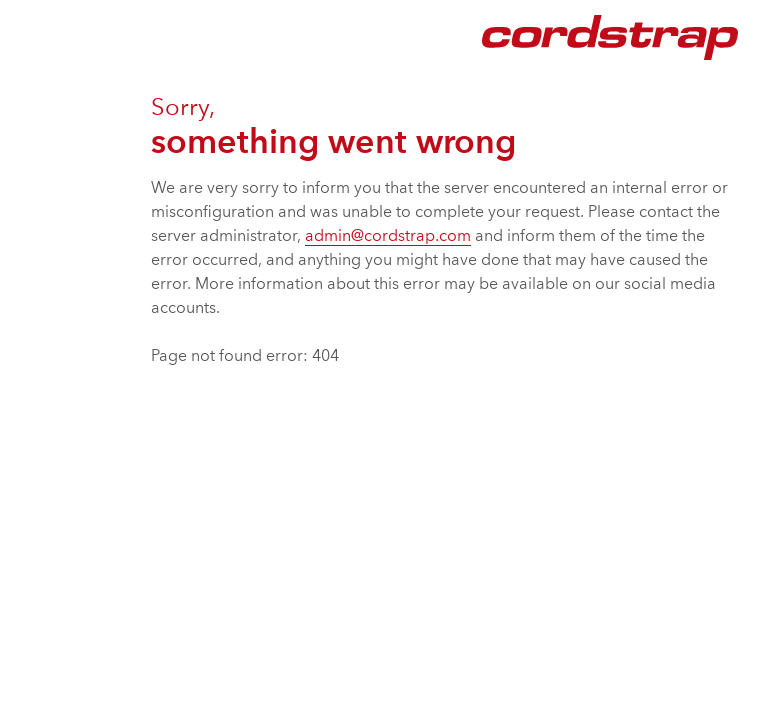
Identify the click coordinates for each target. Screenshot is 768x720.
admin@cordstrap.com (388, 237)
